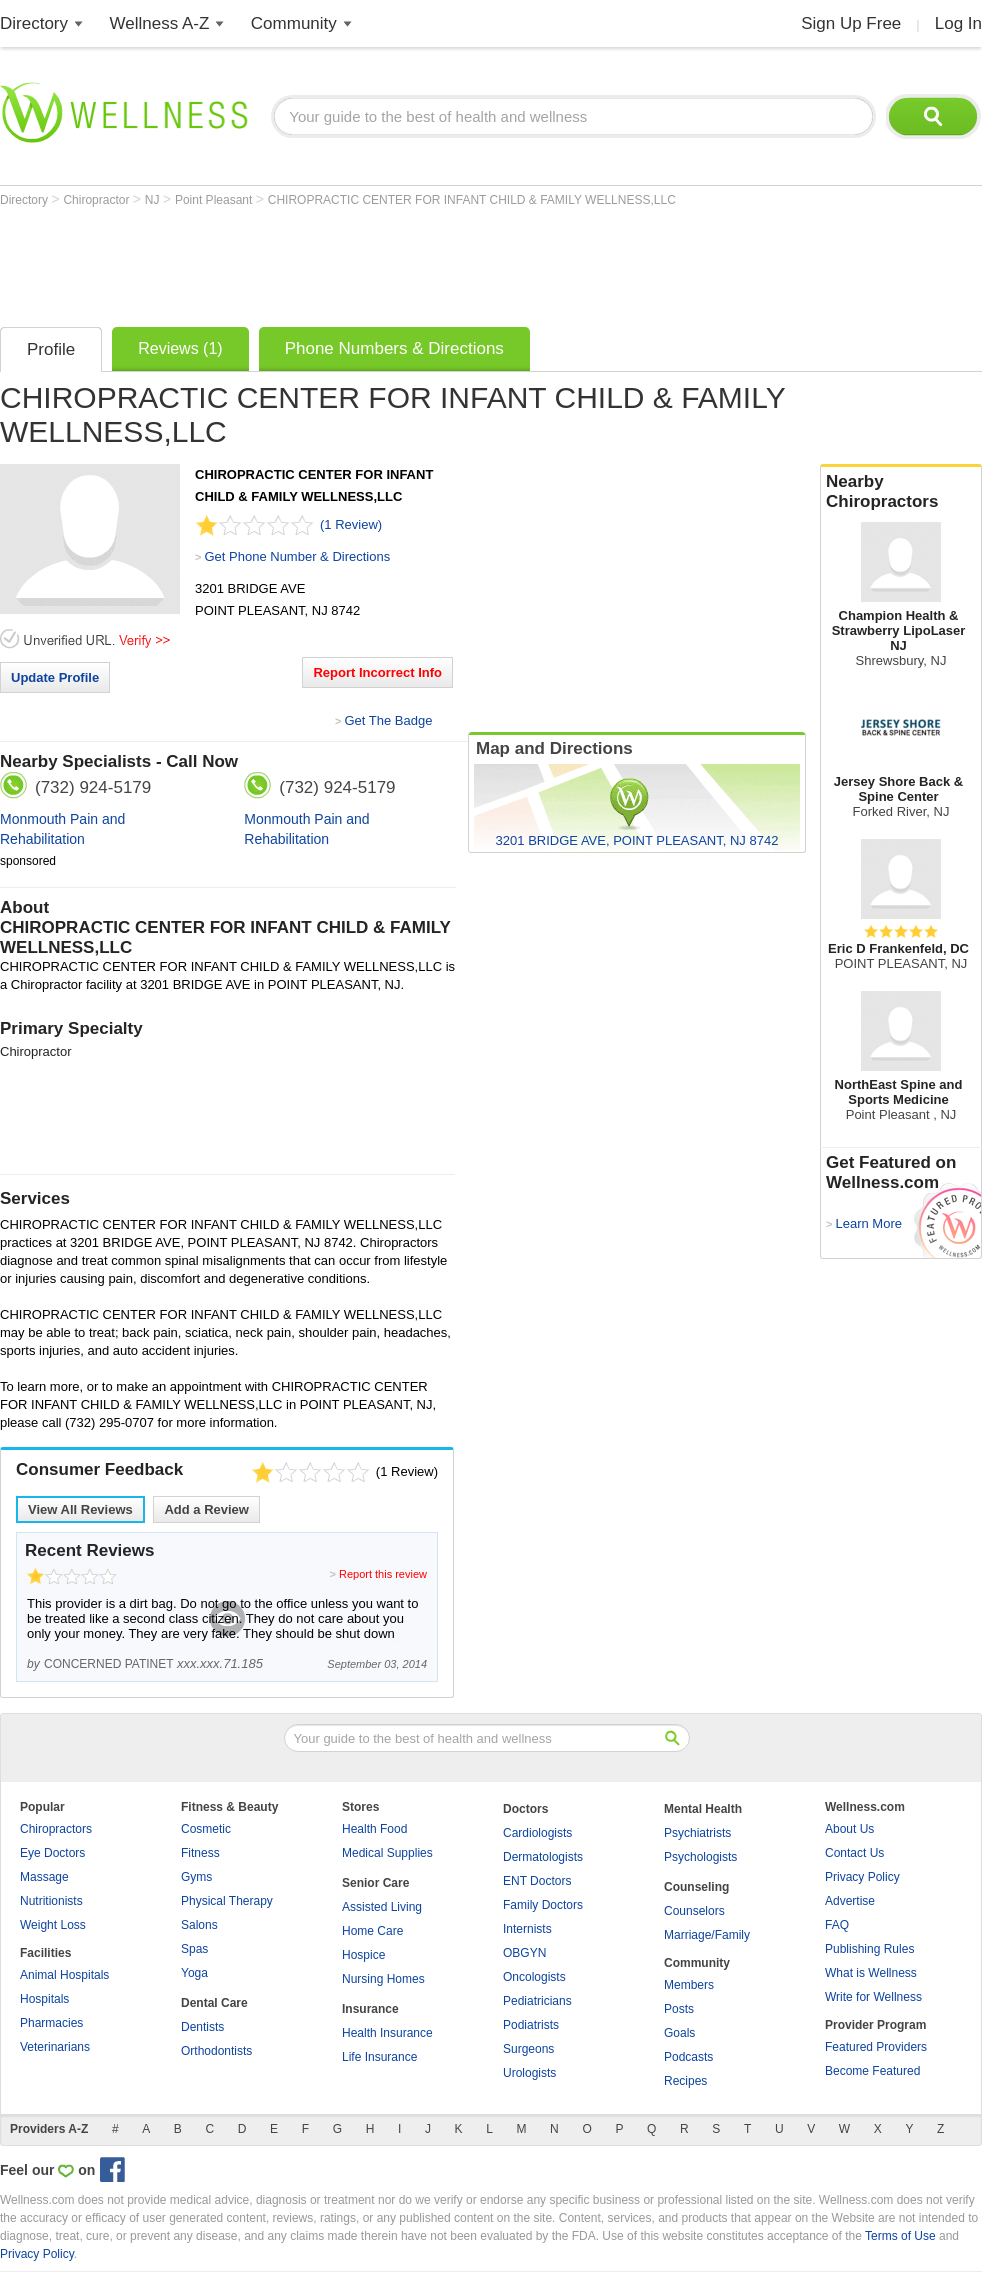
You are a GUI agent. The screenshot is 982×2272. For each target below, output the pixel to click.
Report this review (383, 1574)
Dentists (202, 2027)
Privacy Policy (862, 1877)
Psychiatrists (697, 1833)
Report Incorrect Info (377, 672)
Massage (44, 1877)
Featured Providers (876, 2047)
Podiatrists (531, 2025)
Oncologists (534, 1977)
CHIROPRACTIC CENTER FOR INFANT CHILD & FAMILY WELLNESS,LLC (472, 200)
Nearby (901, 492)
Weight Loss (53, 1925)
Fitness (200, 1853)
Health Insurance (387, 2033)
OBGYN (524, 1953)
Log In (958, 23)
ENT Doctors (537, 1881)
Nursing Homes (383, 1979)
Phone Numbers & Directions (394, 348)
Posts (679, 2009)
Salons (199, 1925)
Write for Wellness (873, 1997)
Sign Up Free (851, 23)
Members (689, 1985)
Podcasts (688, 2057)
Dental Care (214, 2003)
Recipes (685, 2081)
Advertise (850, 1901)
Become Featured (872, 2071)
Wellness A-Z (160, 23)
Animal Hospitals (64, 1975)
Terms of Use (900, 2236)
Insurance (370, 2009)
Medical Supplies (387, 1853)
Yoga (194, 1973)
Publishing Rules (869, 1949)
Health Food (374, 1829)
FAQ (837, 1925)
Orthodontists (216, 2051)
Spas (194, 1949)
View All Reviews (80, 1509)
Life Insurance (379, 2057)
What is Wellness (871, 1973)
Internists (527, 1929)
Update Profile (55, 677)
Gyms (196, 1877)
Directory (34, 23)
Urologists (529, 2073)
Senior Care (375, 1883)
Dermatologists (543, 1857)
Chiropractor (97, 200)
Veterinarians (55, 2047)
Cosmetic (206, 1829)
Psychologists (700, 1857)
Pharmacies (51, 2023)
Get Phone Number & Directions (297, 556)
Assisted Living (382, 1907)
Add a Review (206, 1509)
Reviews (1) (180, 348)
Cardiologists (537, 1833)
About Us (849, 1829)
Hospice (363, 1955)
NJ (154, 200)
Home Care (372, 1931)
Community (294, 23)
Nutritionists (51, 1901)
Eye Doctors (52, 1853)
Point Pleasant (215, 200)
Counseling (696, 1887)
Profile (51, 349)
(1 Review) (351, 524)
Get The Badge (388, 720)
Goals (679, 2033)
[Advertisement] (364, 262)
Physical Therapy (227, 1901)
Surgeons (528, 2049)
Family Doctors (543, 1905)
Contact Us (854, 1853)
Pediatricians (537, 2001)
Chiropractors (56, 1829)
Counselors (694, 1911)
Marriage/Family (707, 1935)
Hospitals (44, 1999)
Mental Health (703, 1809)
